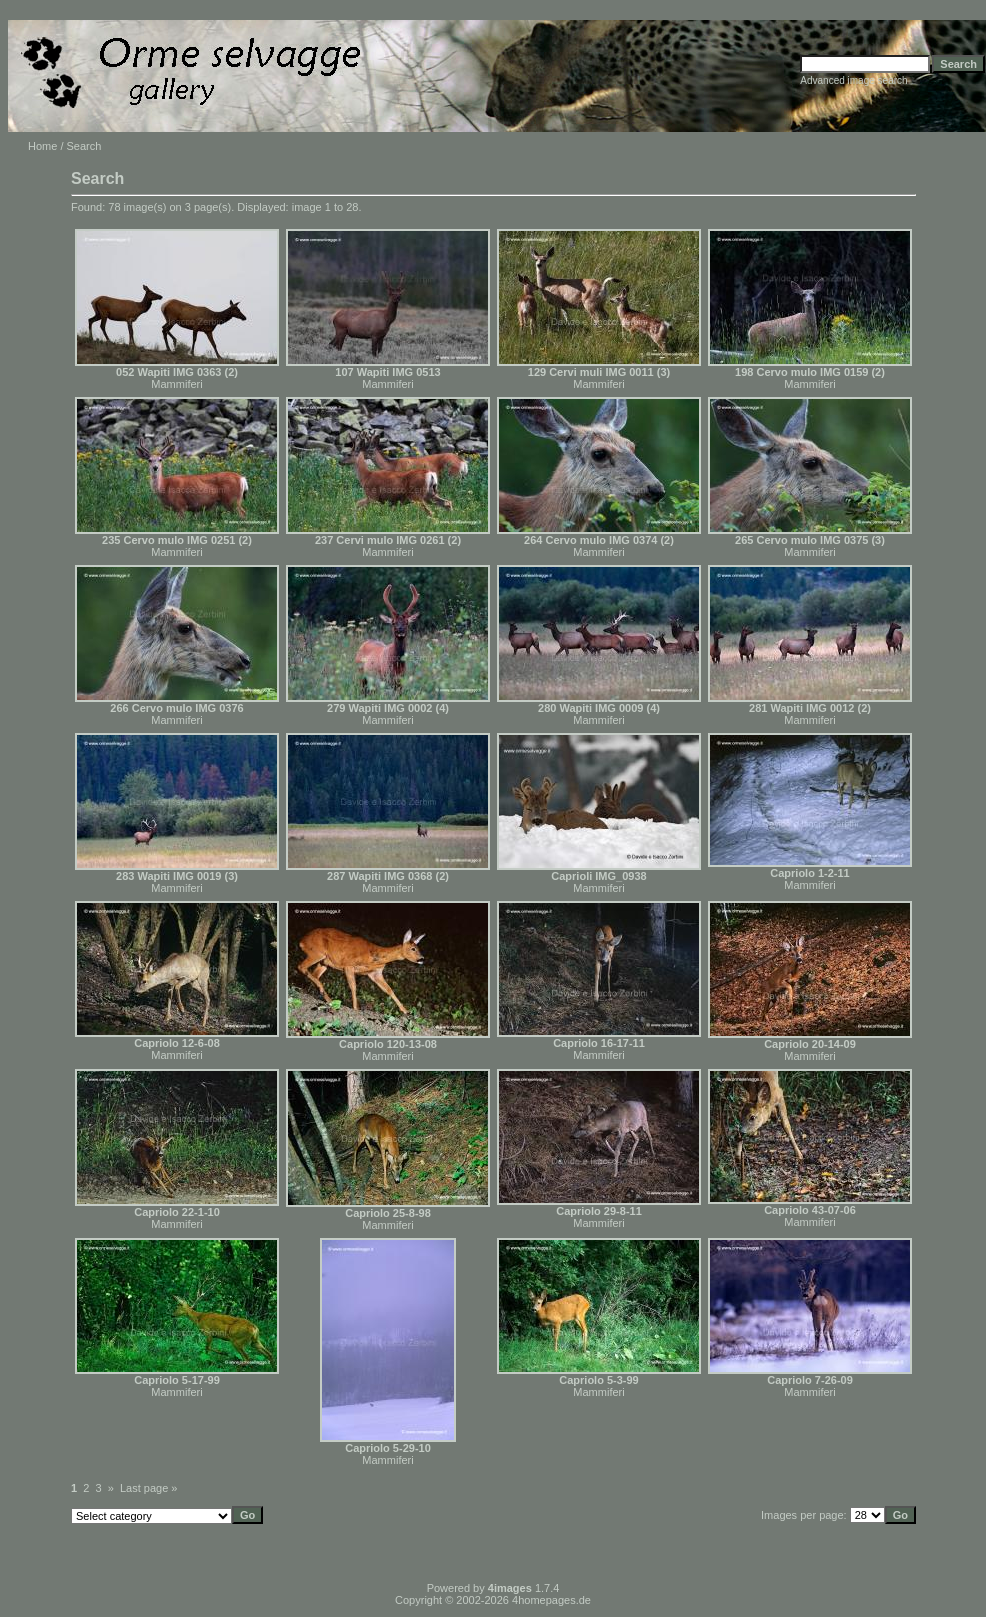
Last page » (149, 1488)
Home (42, 146)
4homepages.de (551, 1600)
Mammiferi (176, 384)
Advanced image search (853, 80)
